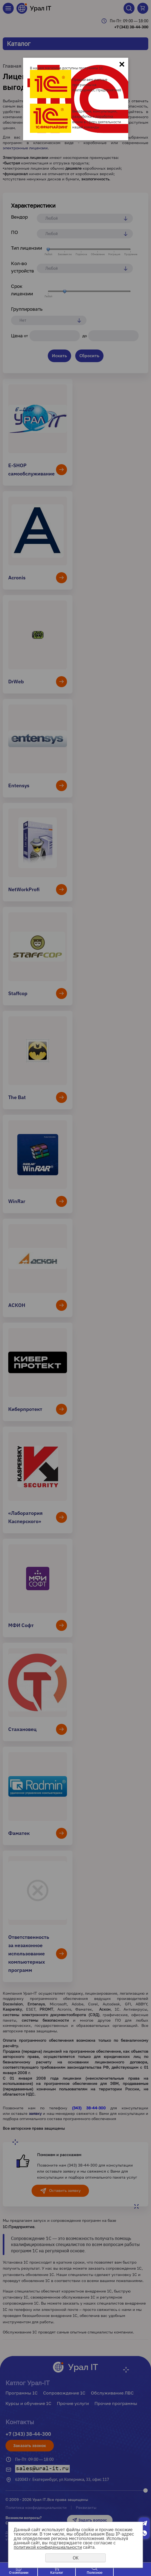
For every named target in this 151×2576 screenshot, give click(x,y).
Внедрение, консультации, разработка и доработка (95, 114)
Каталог (56, 2573)
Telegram (144, 2523)
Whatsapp (144, 2533)
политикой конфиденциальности (48, 2547)
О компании (18, 2573)
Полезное (94, 2573)
